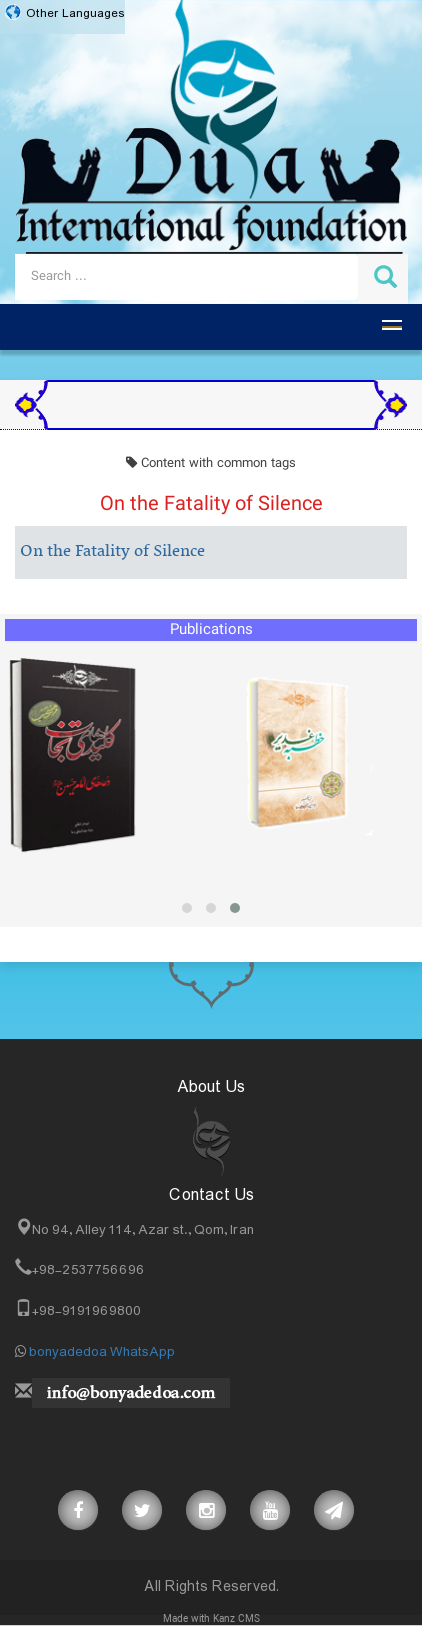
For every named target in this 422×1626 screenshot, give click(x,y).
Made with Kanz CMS (211, 1619)
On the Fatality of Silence (112, 552)
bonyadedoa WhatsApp (102, 1352)
